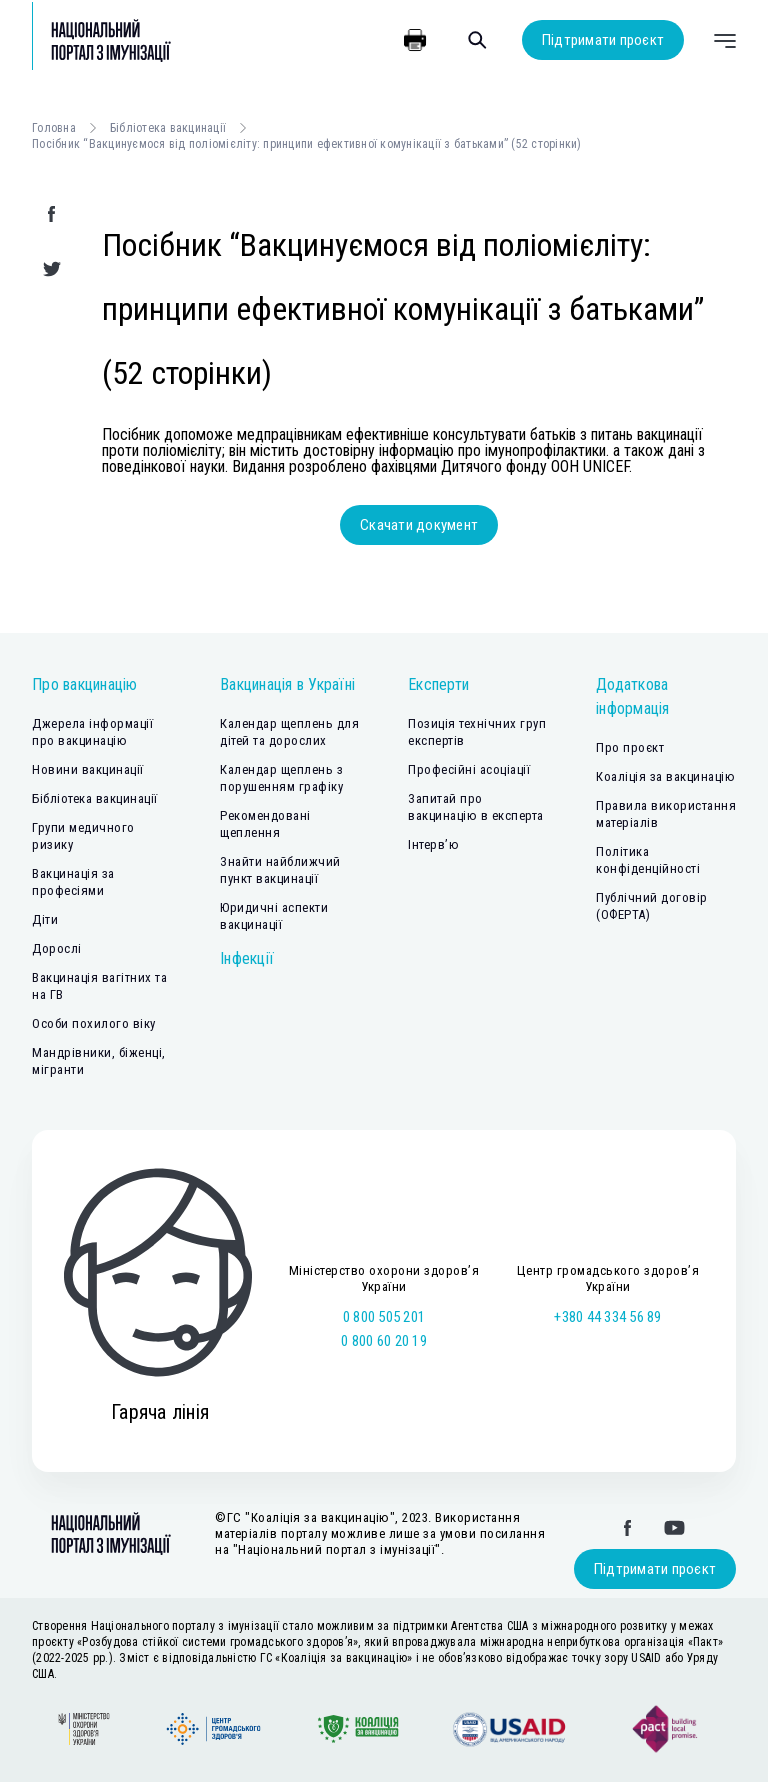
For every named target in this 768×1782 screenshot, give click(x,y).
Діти (45, 919)
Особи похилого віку (94, 1023)
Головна (54, 128)
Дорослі (57, 948)
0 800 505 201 (384, 1317)
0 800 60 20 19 (384, 1341)
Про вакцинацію (85, 684)
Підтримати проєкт (603, 40)
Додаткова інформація (633, 696)
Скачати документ (419, 525)
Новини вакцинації (88, 769)
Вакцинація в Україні (287, 684)
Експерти (438, 684)
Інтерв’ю (433, 844)
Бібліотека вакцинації (168, 128)
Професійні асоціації (469, 769)
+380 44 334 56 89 (607, 1317)
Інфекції (247, 958)
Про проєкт (630, 747)
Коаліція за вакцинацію (665, 776)
